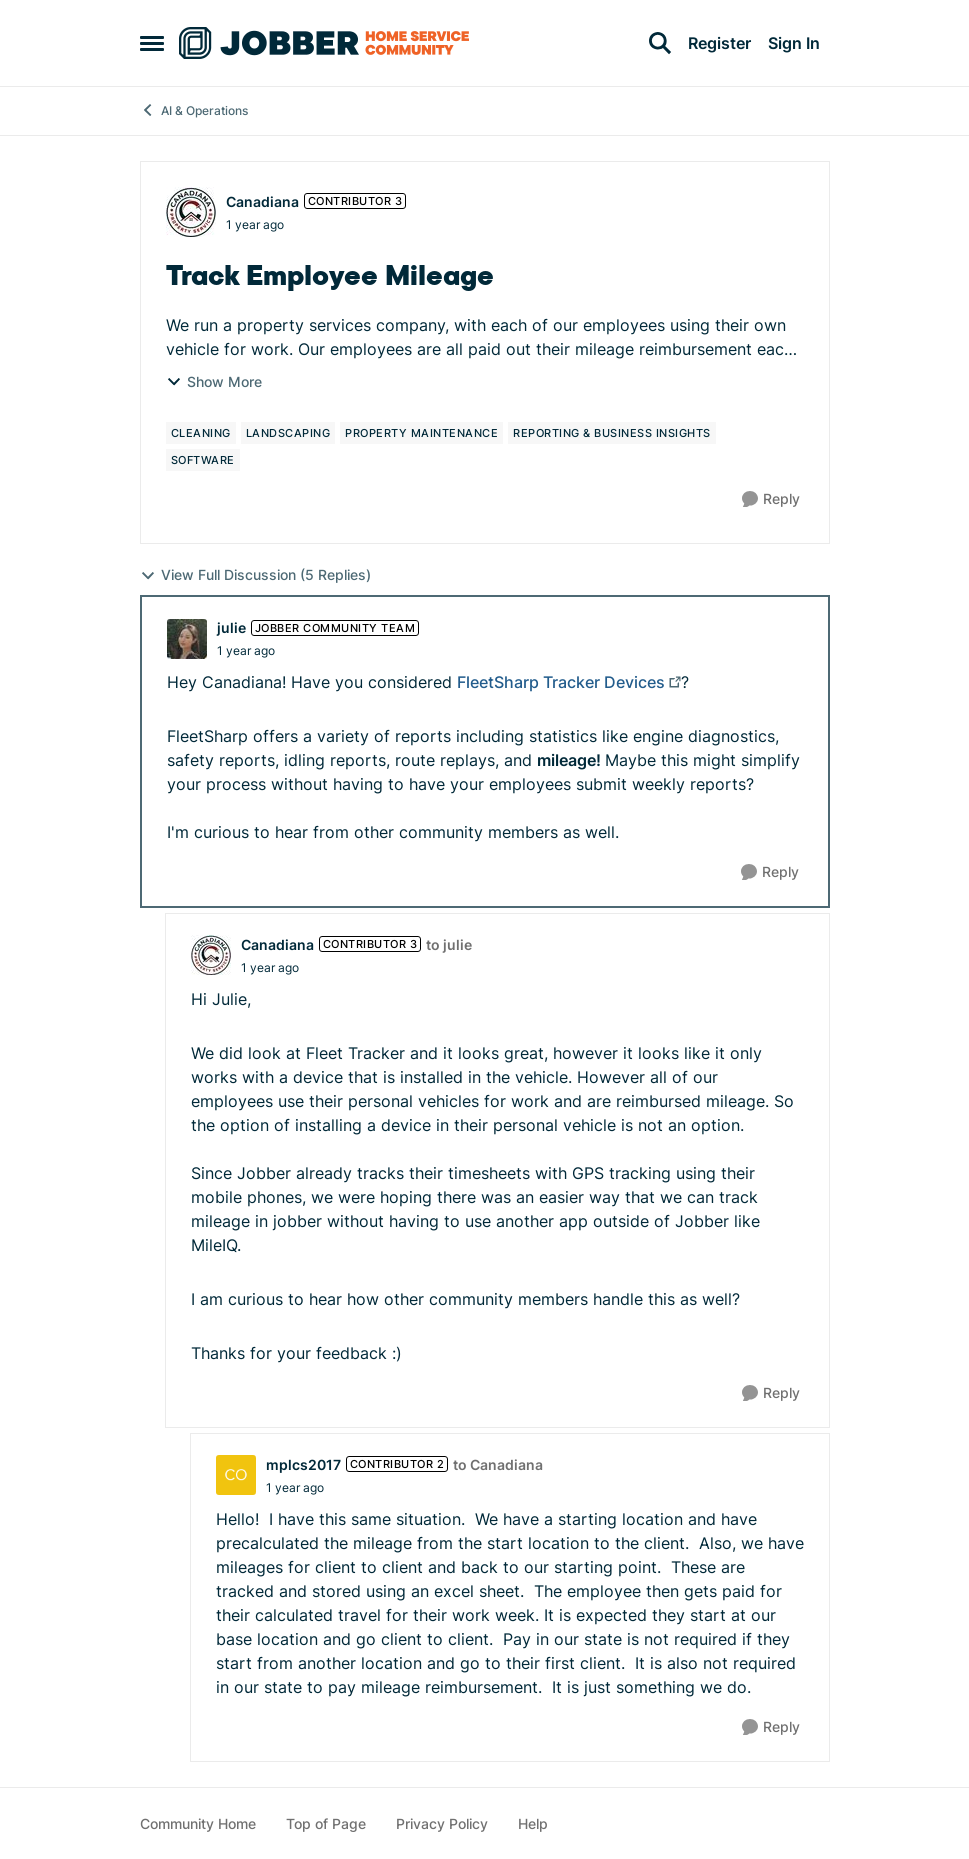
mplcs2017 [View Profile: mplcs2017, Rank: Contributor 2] (303, 1464)
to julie (449, 944)
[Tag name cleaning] (201, 433)
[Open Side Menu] (152, 43)
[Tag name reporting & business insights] (612, 433)
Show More (214, 381)
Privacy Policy (442, 1823)
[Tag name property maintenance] (421, 433)
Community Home (198, 1823)
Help (533, 1823)
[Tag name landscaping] (288, 433)
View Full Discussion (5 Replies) (255, 575)
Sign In (794, 43)
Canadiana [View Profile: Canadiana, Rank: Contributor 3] (262, 201)
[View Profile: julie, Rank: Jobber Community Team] (187, 639)
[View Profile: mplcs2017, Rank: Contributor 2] (236, 1475)
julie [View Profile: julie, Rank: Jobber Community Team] (231, 627)
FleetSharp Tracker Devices (561, 682)
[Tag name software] (203, 460)
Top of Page (326, 1823)
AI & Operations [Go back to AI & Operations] (194, 110)
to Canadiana (498, 1464)
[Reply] (771, 499)
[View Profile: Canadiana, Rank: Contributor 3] (191, 212)
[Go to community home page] (324, 43)
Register (719, 43)
